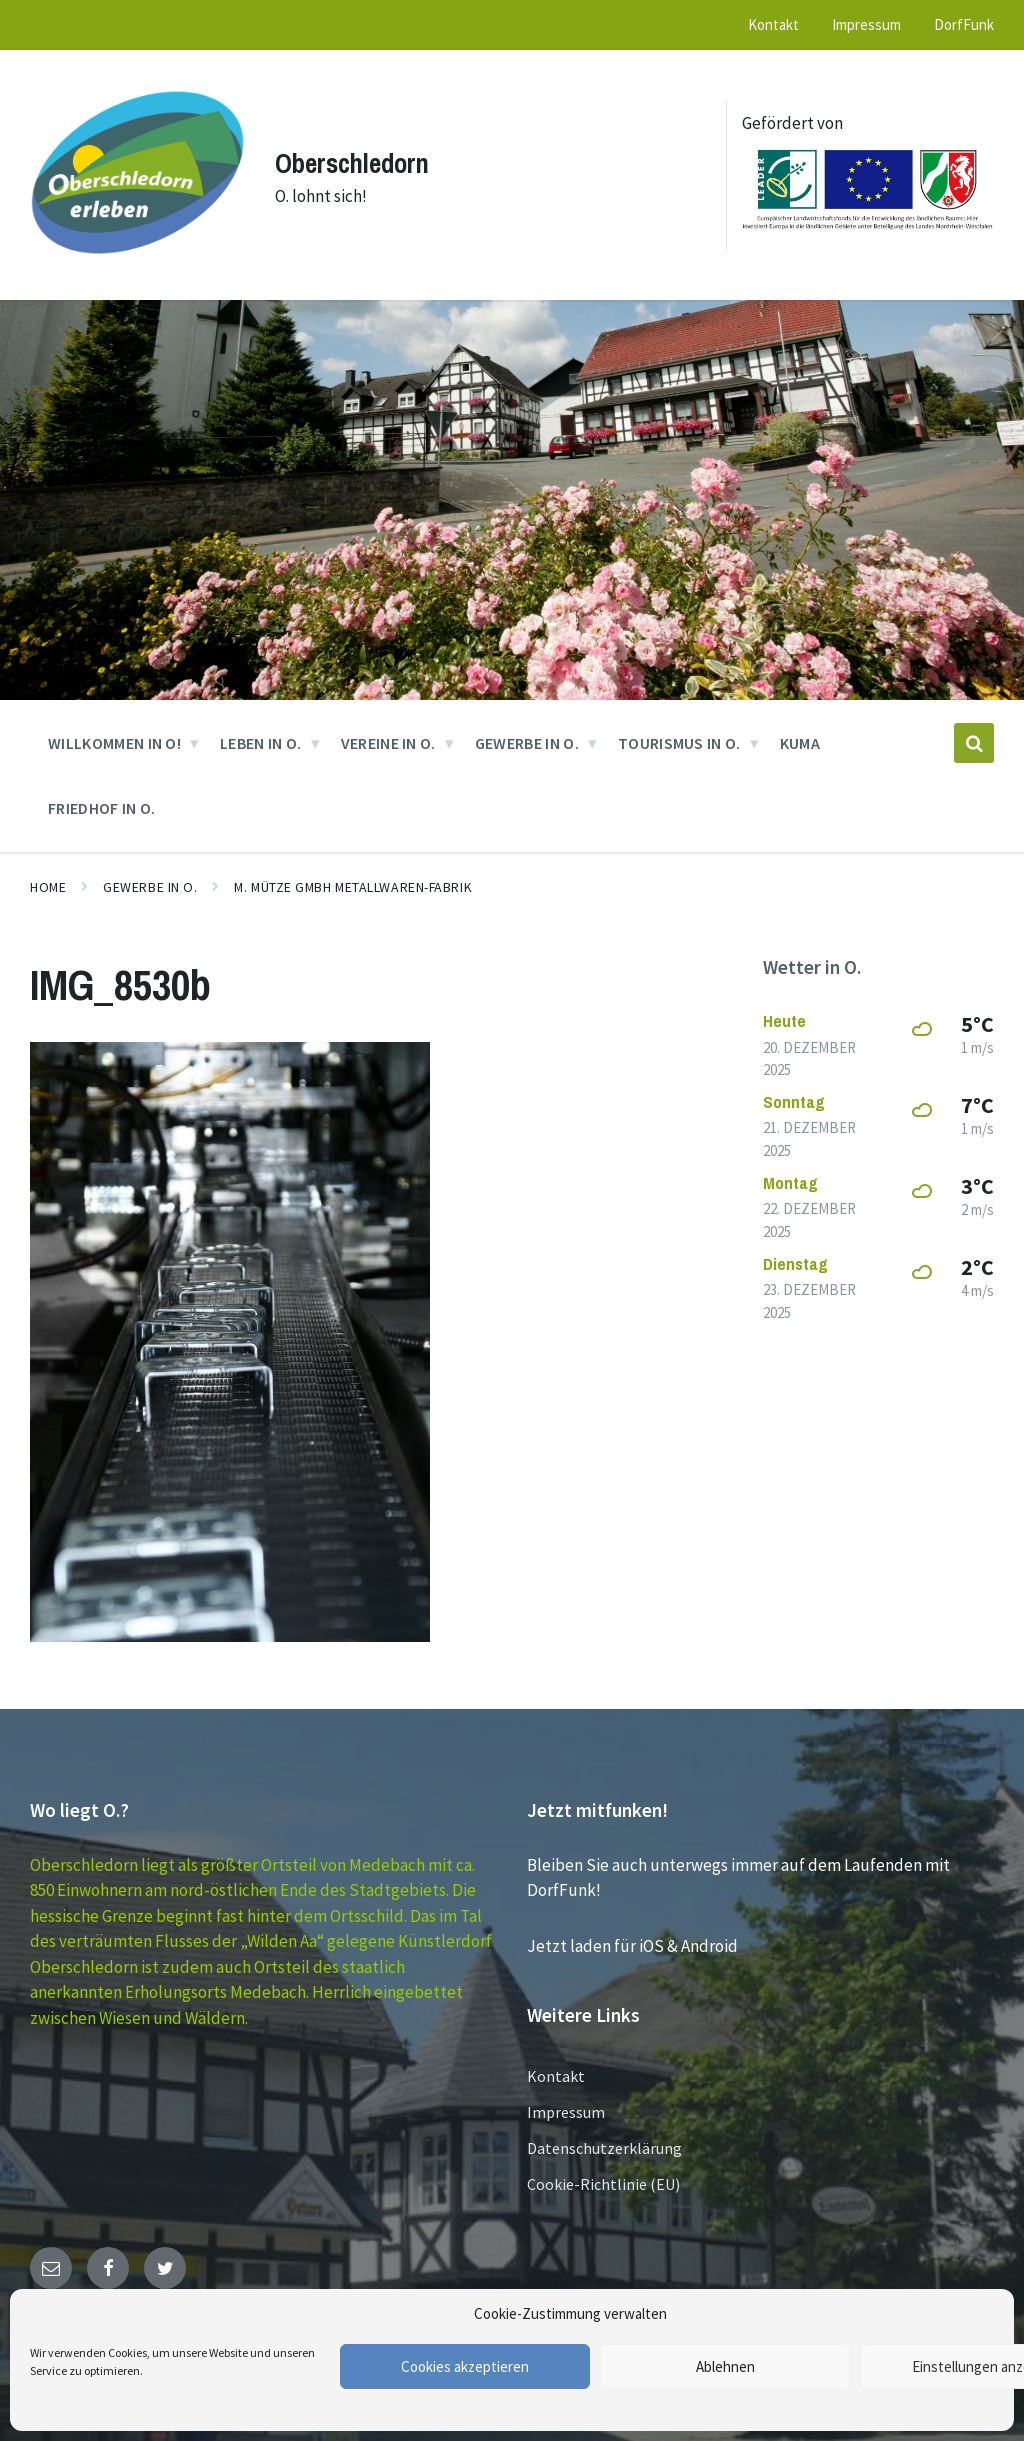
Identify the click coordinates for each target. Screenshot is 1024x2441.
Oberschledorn (356, 158)
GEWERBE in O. (150, 878)
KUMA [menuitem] (800, 734)
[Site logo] (133, 266)
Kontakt (556, 2068)
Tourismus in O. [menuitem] (679, 734)
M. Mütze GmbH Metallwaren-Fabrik (353, 878)
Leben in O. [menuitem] (261, 734)
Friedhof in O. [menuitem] (101, 799)
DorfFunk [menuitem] (964, 24)
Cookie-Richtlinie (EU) (603, 2176)
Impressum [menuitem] (866, 24)
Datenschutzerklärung (604, 2140)
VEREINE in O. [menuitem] (388, 734)
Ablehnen (725, 2366)
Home (48, 878)
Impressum (566, 2104)
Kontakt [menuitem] (773, 24)
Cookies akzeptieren (465, 2366)
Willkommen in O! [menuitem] (114, 734)
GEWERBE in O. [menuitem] (527, 734)
